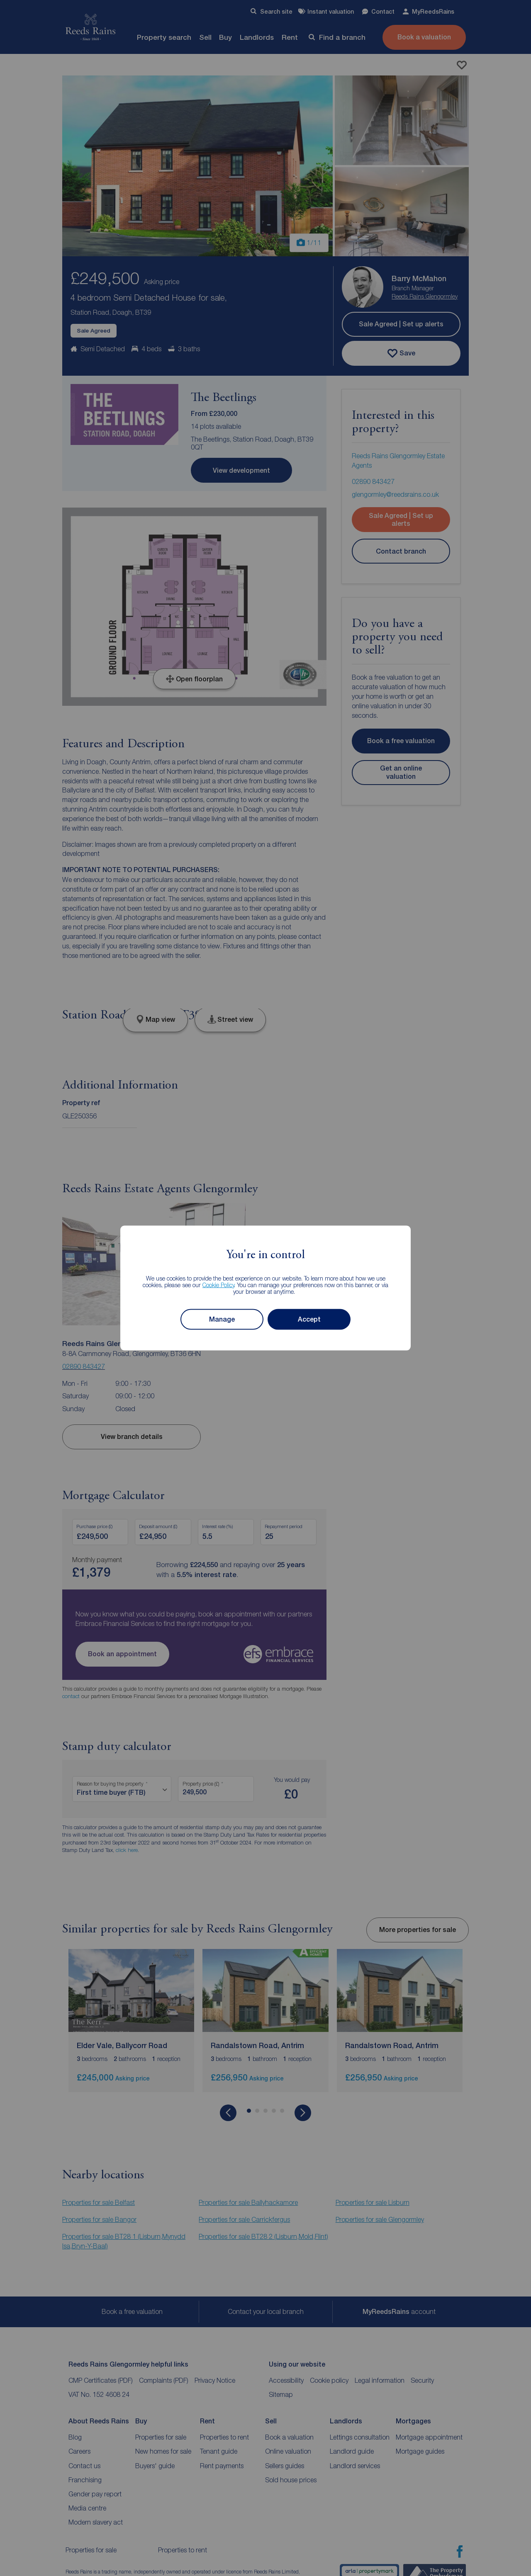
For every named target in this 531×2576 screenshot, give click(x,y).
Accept (309, 1319)
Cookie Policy (218, 1284)
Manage (222, 1319)
